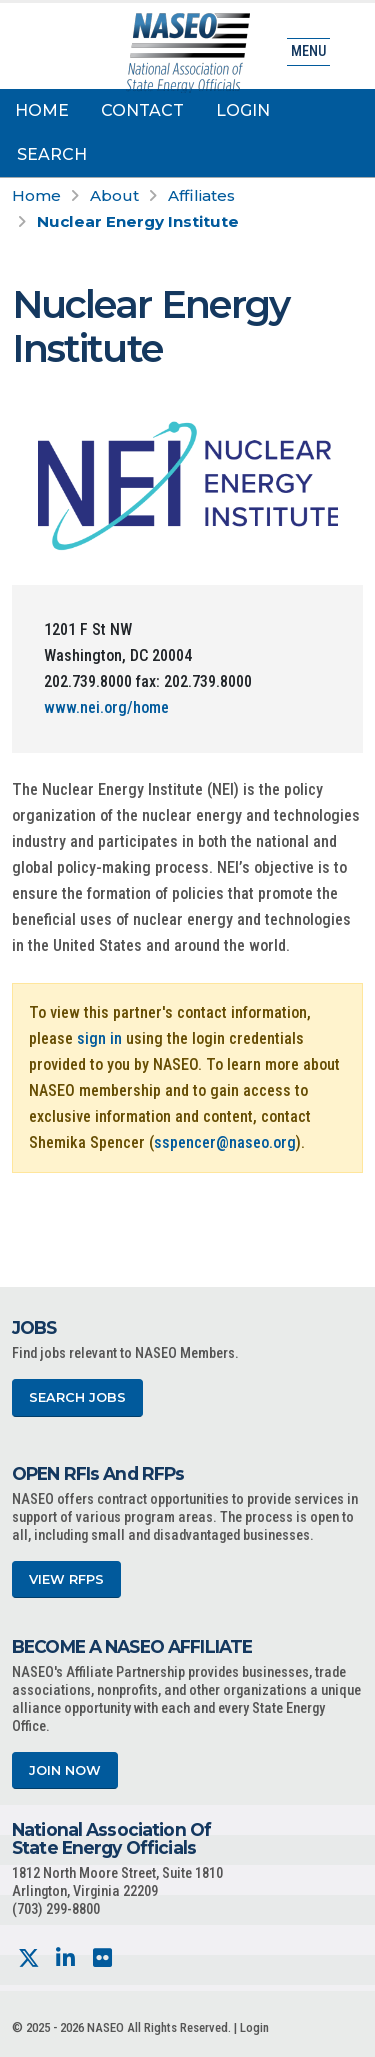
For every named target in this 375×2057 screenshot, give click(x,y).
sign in (99, 1038)
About (114, 195)
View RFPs (66, 1579)
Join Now (65, 1770)
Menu (308, 51)
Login (243, 110)
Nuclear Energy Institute (138, 221)
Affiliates (201, 195)
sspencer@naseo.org (225, 1142)
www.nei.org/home (106, 707)
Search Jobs (77, 1397)
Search (52, 154)
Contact (142, 110)
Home (42, 110)
